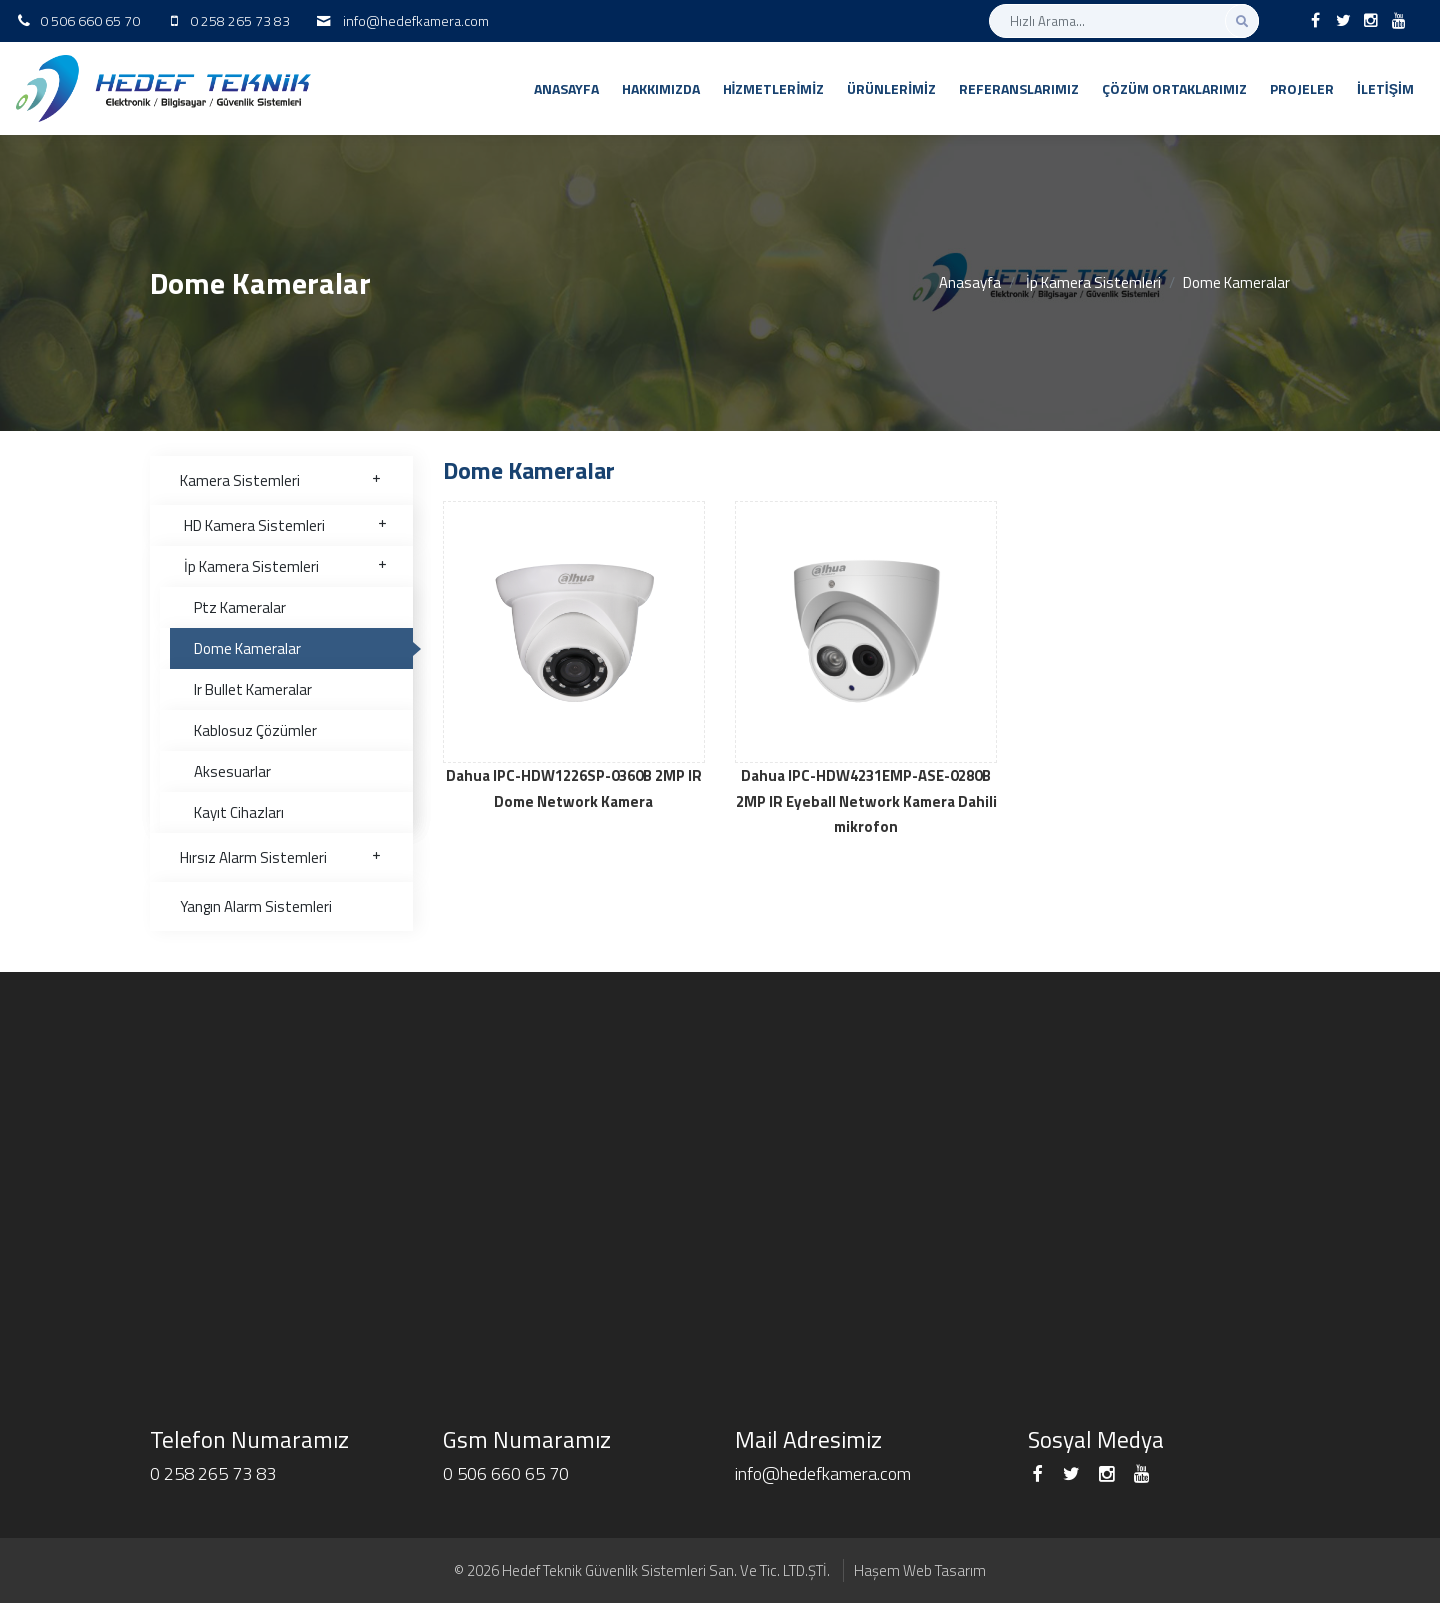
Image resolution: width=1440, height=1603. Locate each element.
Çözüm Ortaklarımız (1174, 88)
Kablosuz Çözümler (255, 730)
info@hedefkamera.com (416, 20)
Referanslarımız (1019, 88)
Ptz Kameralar (240, 607)
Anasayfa (566, 88)
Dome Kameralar (247, 648)
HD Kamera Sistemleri (286, 525)
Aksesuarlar (232, 771)
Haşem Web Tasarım (920, 1570)
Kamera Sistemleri (281, 480)
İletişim (1385, 88)
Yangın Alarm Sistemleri (256, 906)
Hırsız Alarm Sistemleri (281, 857)
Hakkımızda (661, 88)
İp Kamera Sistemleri (1093, 282)
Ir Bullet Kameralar (253, 689)
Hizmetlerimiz (774, 88)
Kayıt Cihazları (239, 812)
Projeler (1302, 88)
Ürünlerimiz (891, 88)
